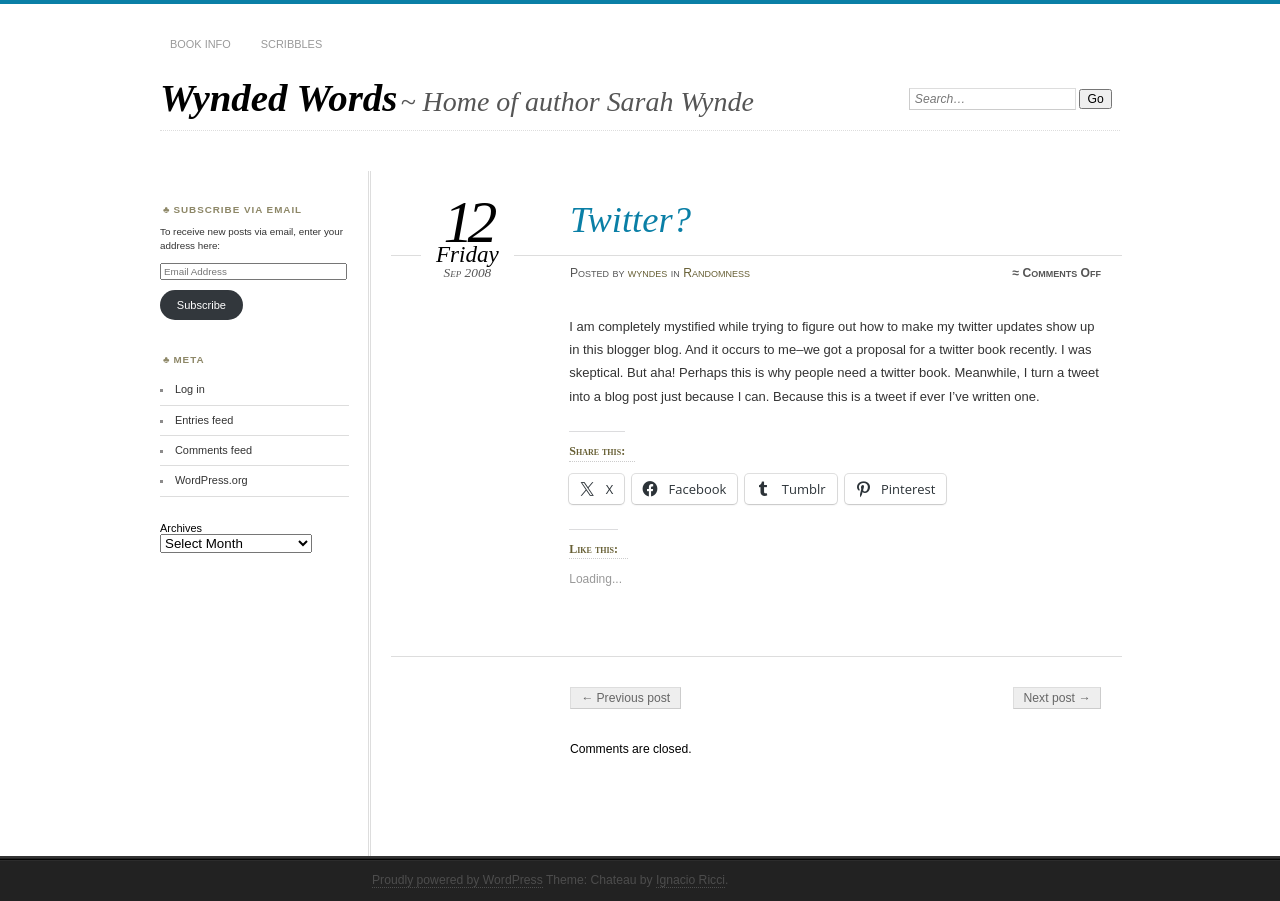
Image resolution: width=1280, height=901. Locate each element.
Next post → (1057, 698)
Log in (190, 389)
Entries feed (204, 420)
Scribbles (291, 44)
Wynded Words (278, 97)
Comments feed (213, 450)
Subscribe (201, 305)
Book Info (200, 44)
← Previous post (625, 698)
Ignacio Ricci (690, 880)
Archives (181, 528)
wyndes (648, 273)
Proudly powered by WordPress (457, 880)
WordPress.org (211, 480)
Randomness (716, 273)
